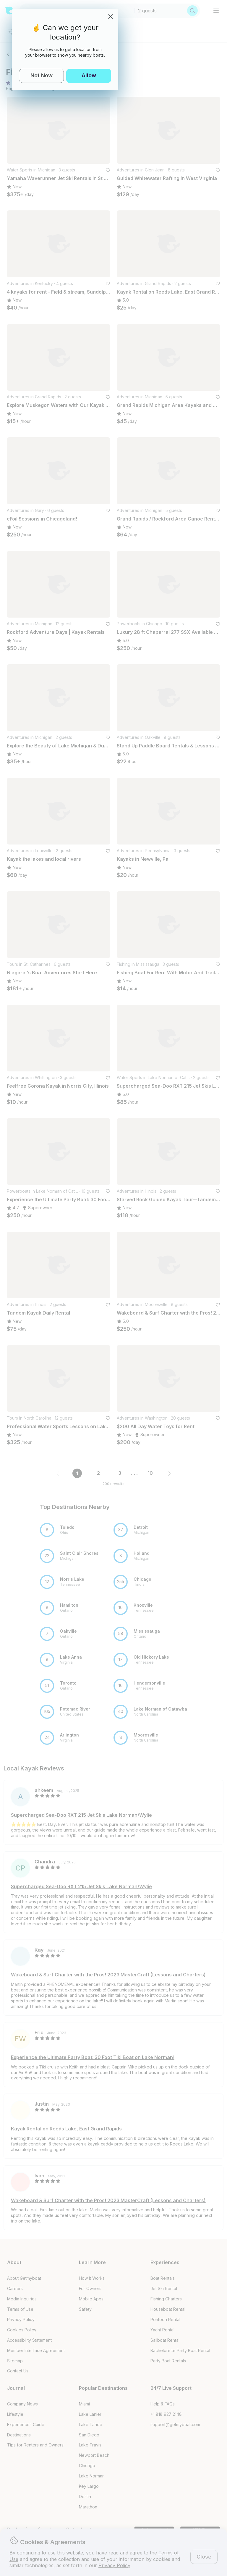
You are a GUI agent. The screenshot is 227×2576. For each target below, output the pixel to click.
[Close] (110, 16)
